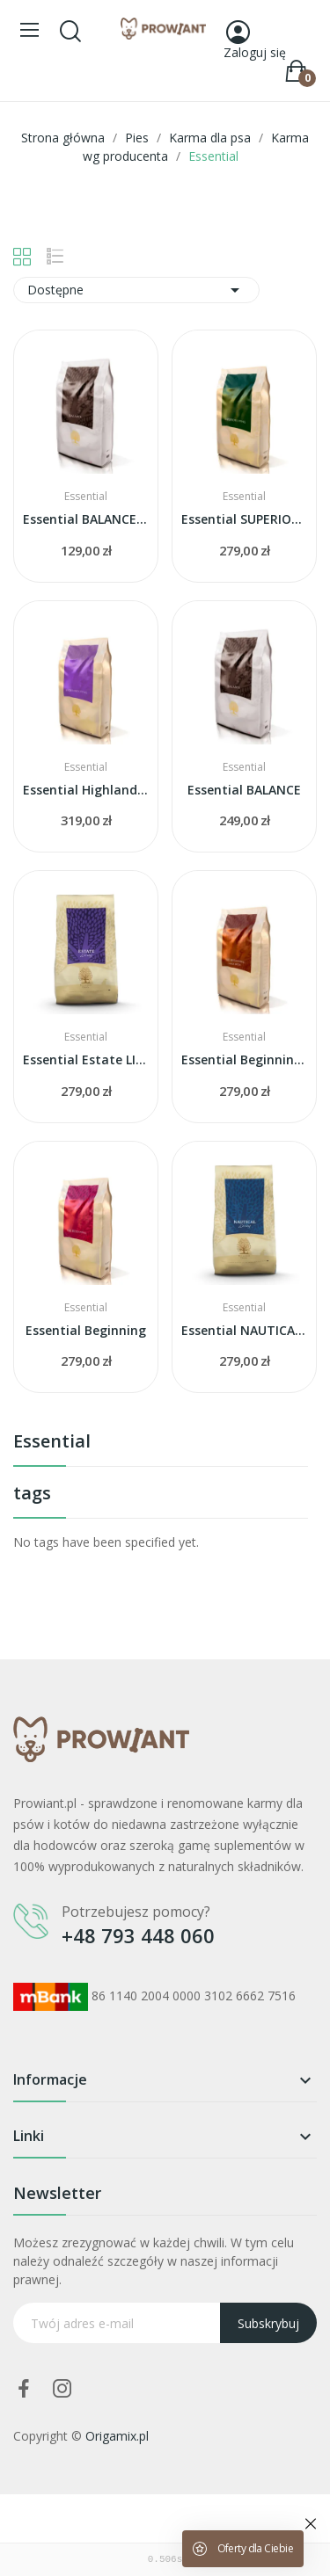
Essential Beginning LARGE (244, 1059)
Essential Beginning (86, 1330)
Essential (52, 1443)
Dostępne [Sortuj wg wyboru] (136, 290)
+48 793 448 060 (138, 1935)
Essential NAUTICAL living (244, 1330)
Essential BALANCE (244, 789)
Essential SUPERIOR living (244, 519)
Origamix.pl (117, 2435)
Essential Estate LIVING (86, 1059)
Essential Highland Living (86, 789)
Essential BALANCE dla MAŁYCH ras (86, 519)
